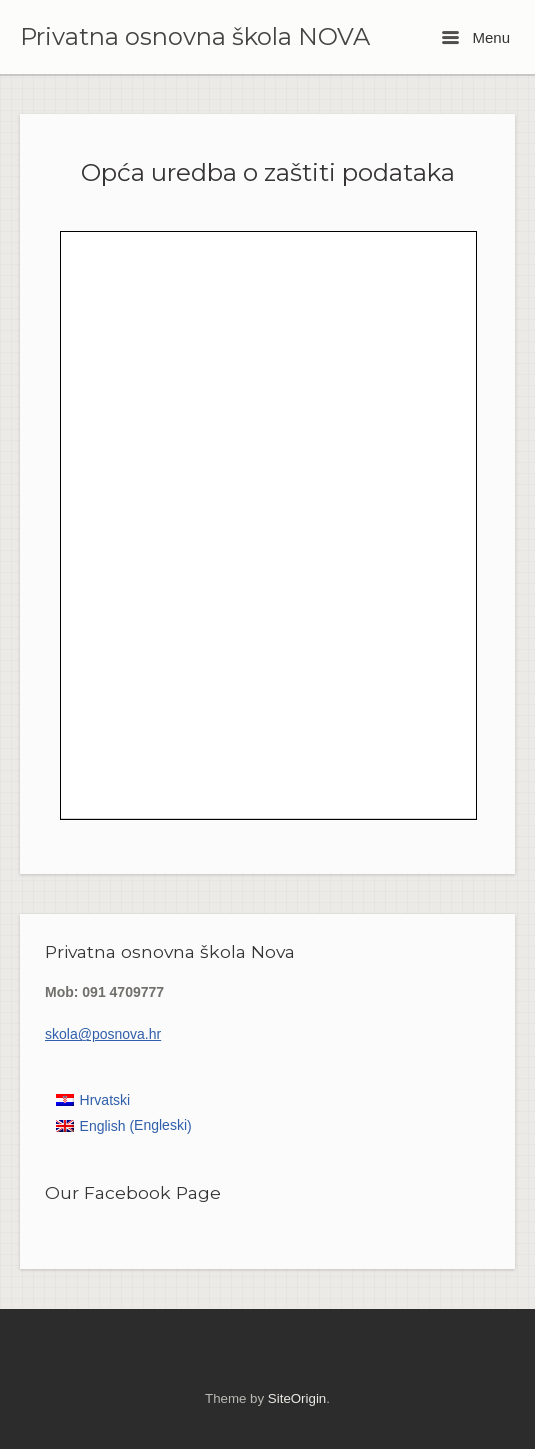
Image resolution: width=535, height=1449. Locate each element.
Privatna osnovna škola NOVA (195, 37)
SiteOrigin (297, 1398)
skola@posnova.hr (103, 1034)
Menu (476, 37)
